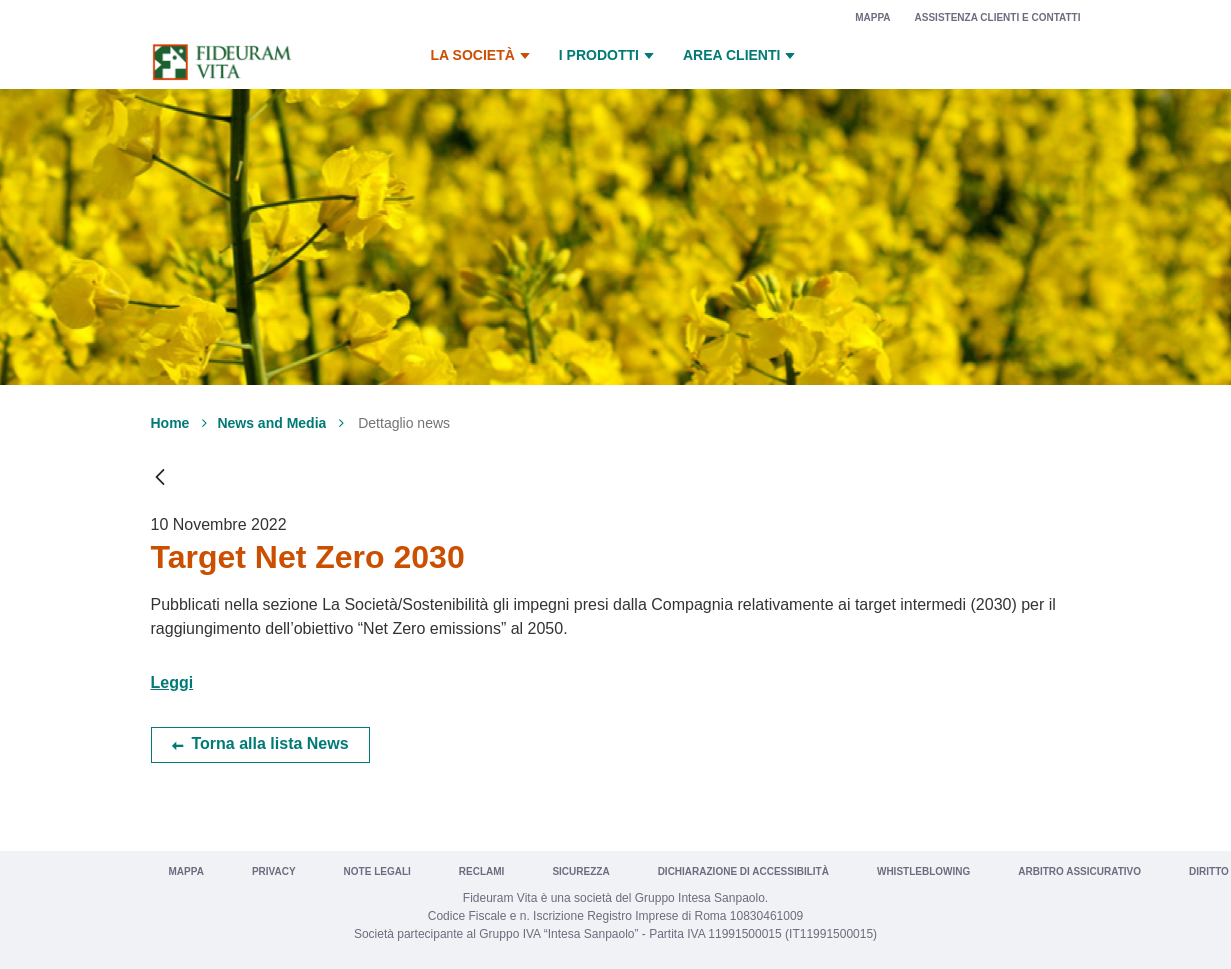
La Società (483, 56)
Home (170, 423)
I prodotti (609, 56)
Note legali (377, 871)
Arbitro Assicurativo (1079, 871)
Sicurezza (580, 871)
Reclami (482, 871)
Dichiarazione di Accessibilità (743, 871)
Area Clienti (741, 56)
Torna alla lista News (270, 743)
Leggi (172, 682)
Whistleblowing (923, 871)
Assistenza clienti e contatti (998, 17)
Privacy (274, 871)
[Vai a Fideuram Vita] (222, 62)
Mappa (872, 17)
